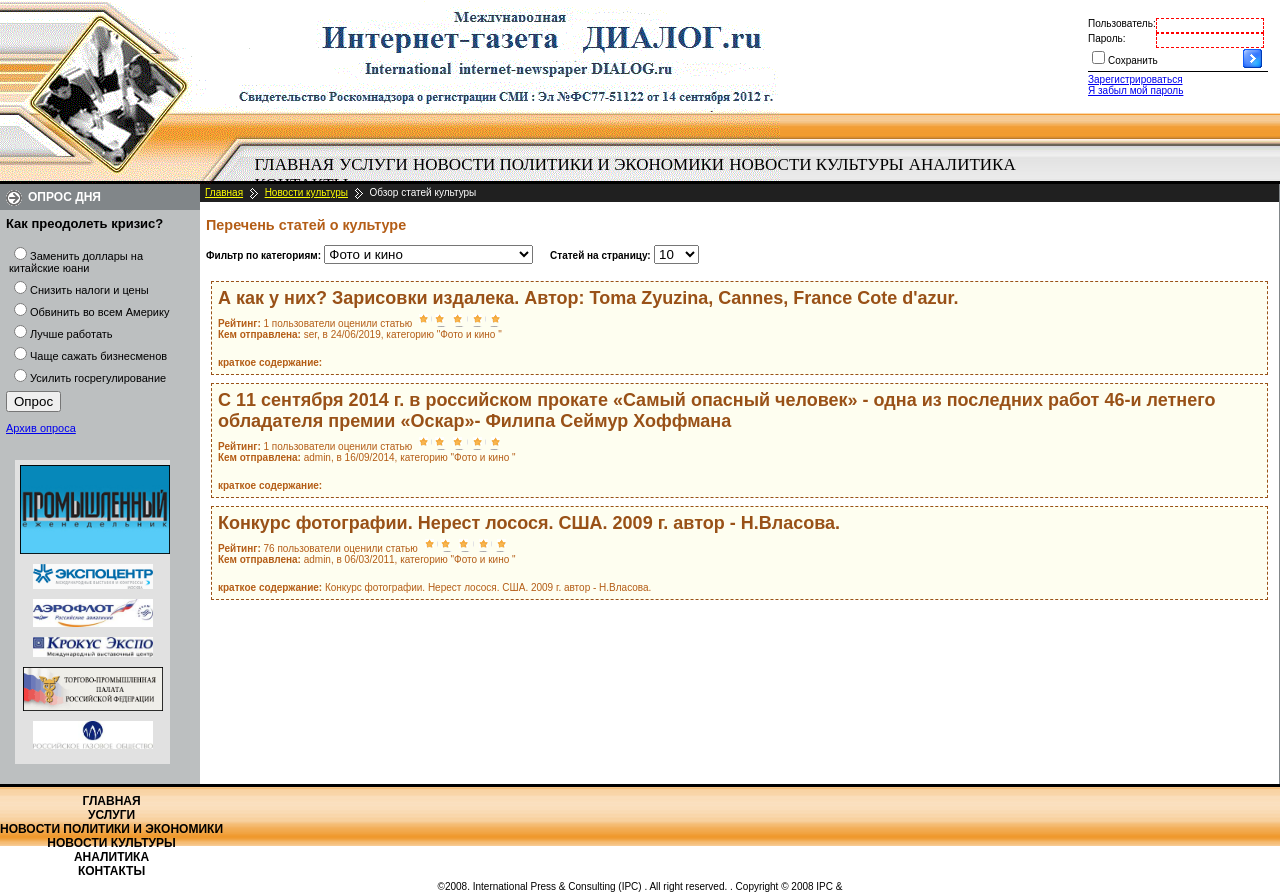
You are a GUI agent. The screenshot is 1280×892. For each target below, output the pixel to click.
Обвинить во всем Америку (99, 312)
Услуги (373, 164)
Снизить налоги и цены (89, 290)
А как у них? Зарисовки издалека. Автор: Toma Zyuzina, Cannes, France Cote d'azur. (588, 298)
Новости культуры (816, 164)
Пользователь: (1122, 23)
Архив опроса (41, 428)
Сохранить (1133, 60)
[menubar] (640, 175)
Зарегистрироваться (1135, 79)
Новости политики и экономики (568, 164)
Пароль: (1106, 38)
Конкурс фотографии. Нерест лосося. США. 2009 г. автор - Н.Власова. (529, 523)
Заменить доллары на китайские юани (76, 262)
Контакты (111, 871)
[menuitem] (294, 165)
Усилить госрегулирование (98, 378)
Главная (295, 164)
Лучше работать (71, 334)
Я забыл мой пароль (1135, 90)
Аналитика (962, 164)
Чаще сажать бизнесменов (98, 356)
